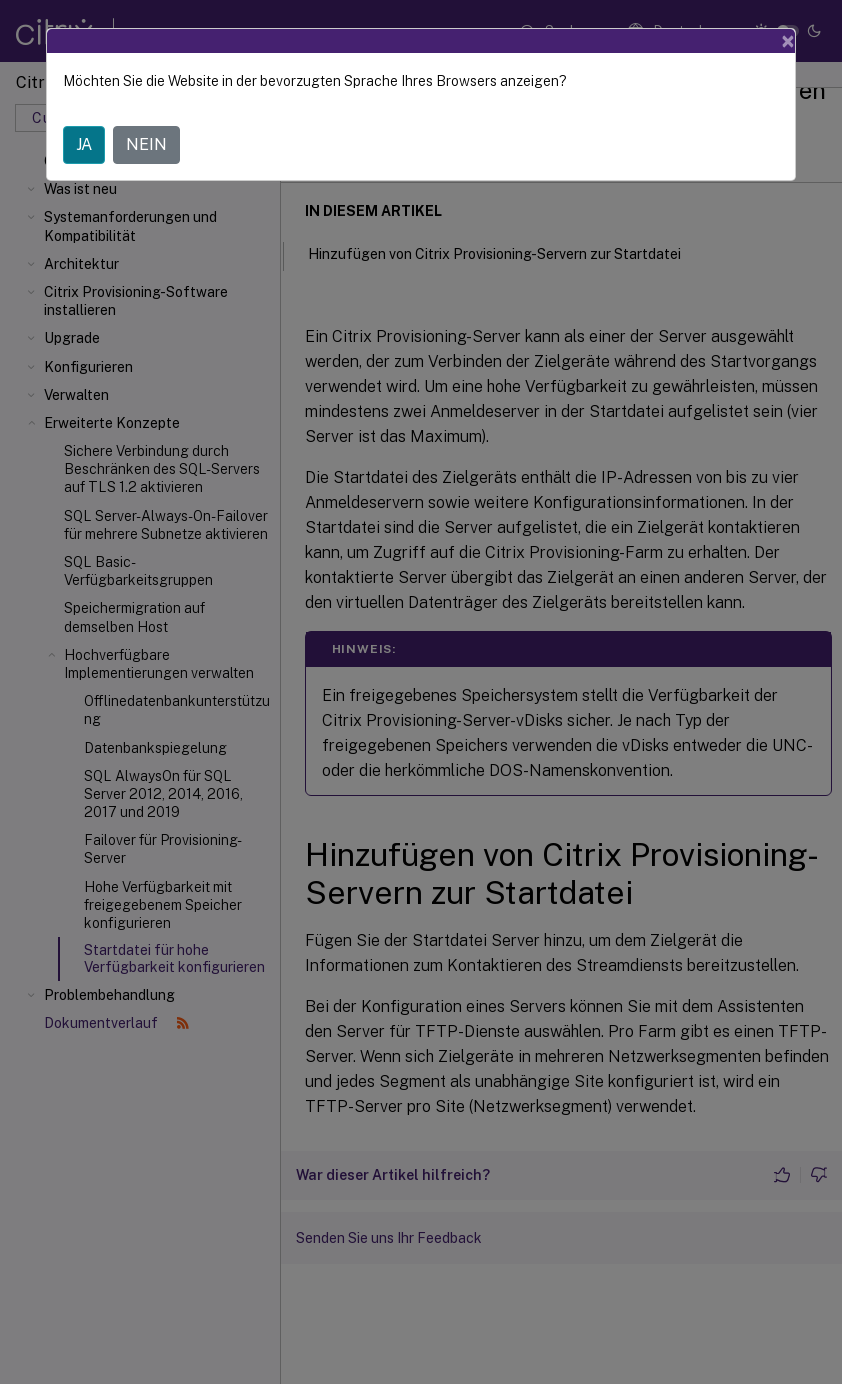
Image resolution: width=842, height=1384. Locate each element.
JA (84, 144)
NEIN (146, 144)
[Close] (788, 41)
